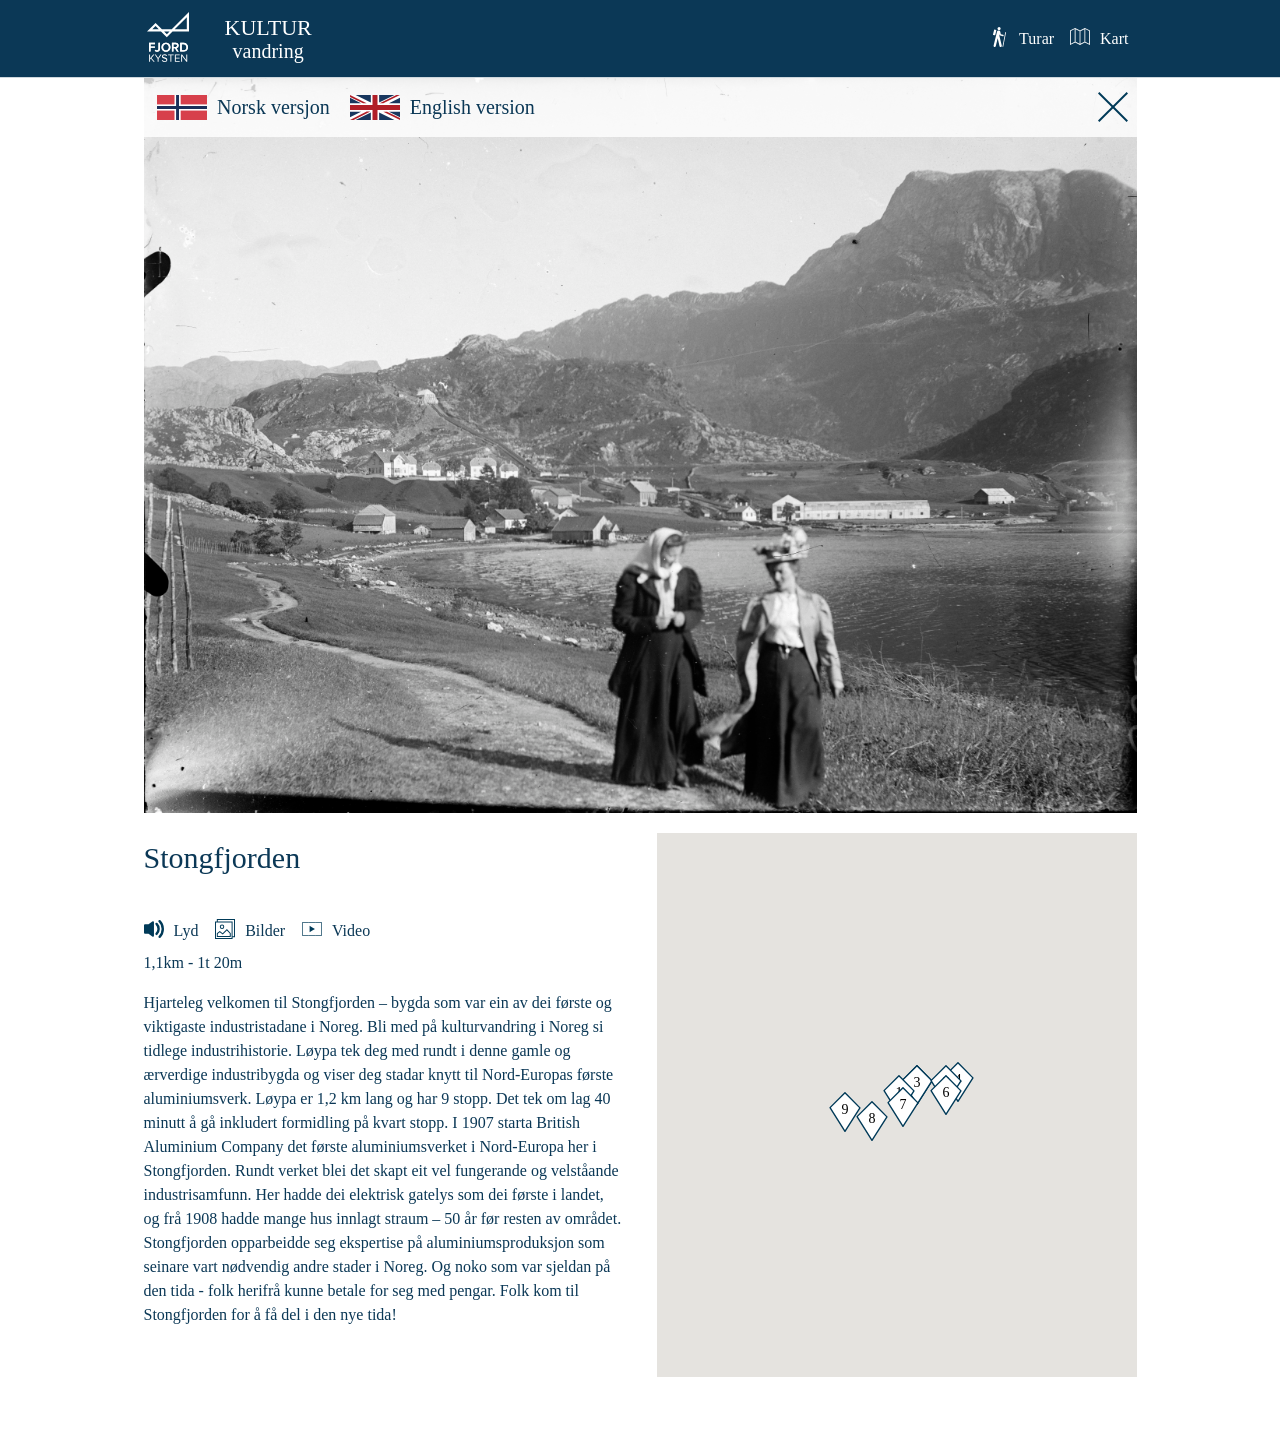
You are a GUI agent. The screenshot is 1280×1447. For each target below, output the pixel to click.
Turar (1021, 37)
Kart (1099, 37)
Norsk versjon (243, 107)
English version (442, 107)
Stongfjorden (222, 857)
